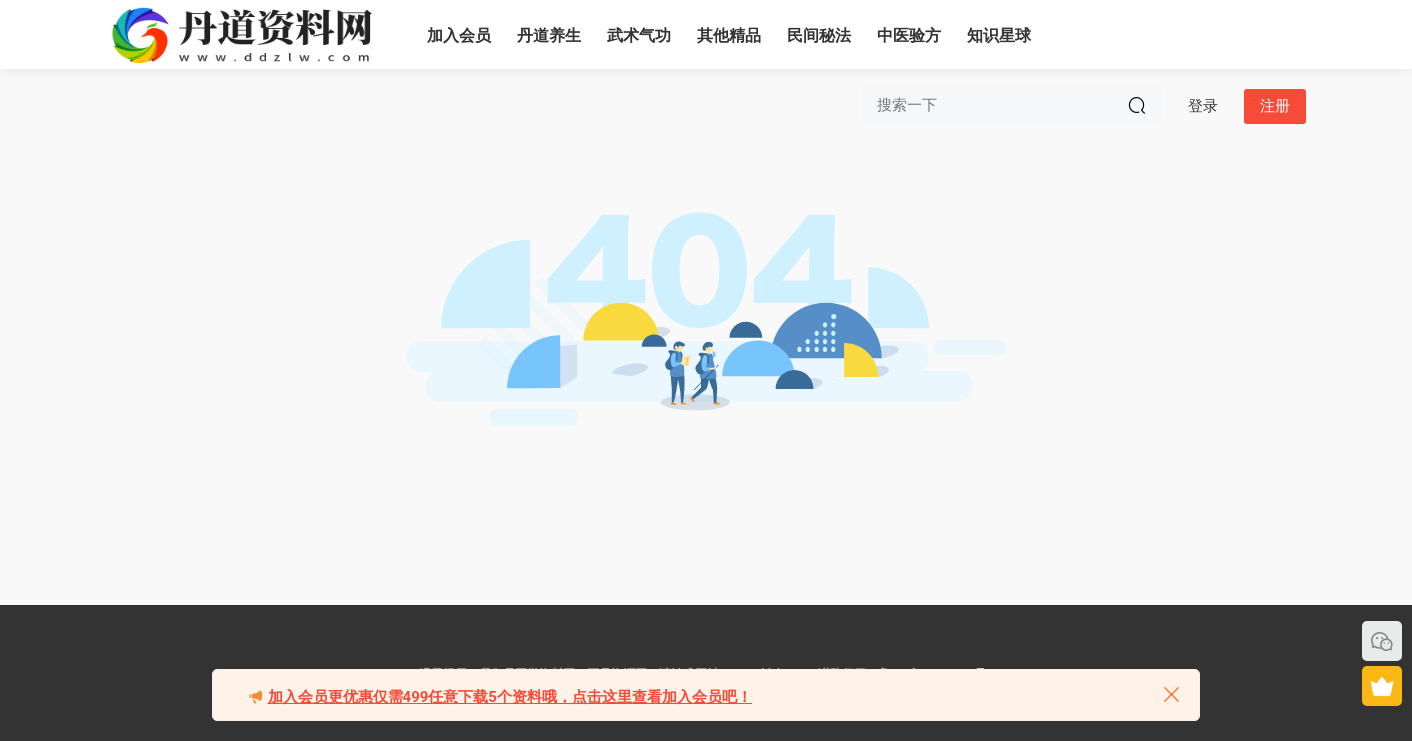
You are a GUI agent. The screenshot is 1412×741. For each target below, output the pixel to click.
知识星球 (999, 35)
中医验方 (909, 35)
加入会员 (459, 35)
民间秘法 (819, 35)
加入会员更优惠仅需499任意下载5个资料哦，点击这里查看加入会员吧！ (510, 697)
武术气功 (639, 35)
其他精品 (729, 35)
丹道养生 (549, 35)
